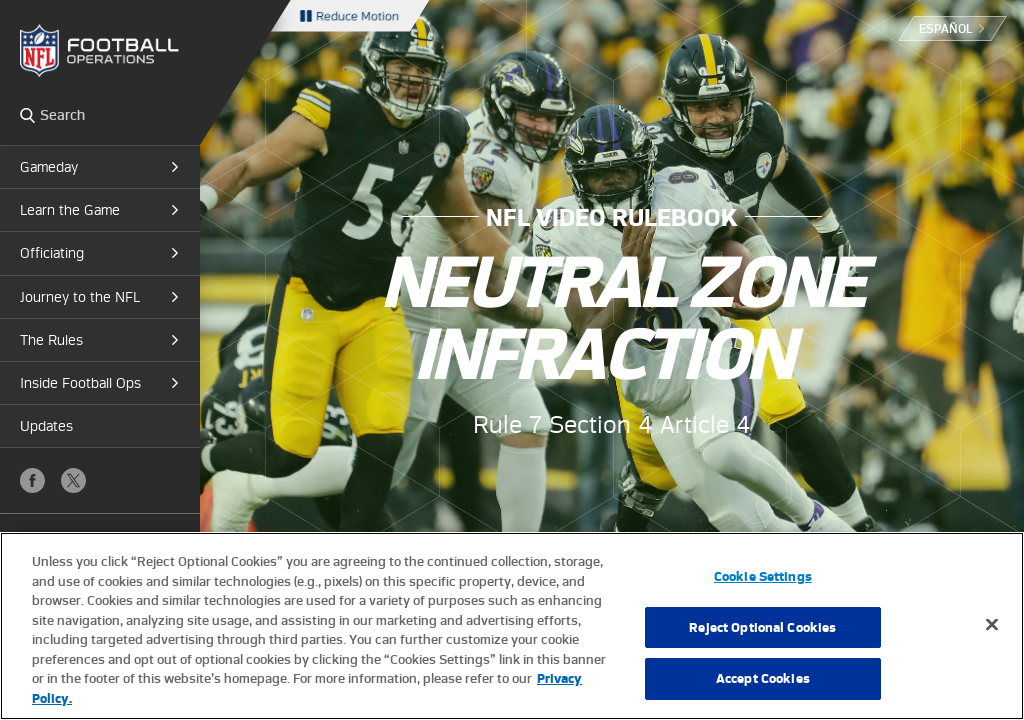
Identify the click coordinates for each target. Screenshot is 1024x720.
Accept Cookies (763, 678)
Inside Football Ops (80, 383)
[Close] (992, 625)
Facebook (32, 480)
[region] (512, 626)
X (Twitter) (73, 480)
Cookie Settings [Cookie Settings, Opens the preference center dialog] (763, 576)
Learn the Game (70, 210)
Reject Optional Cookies (762, 627)
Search (27, 115)
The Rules (51, 340)
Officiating (52, 253)
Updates (46, 426)
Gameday (49, 167)
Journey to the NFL (80, 297)
